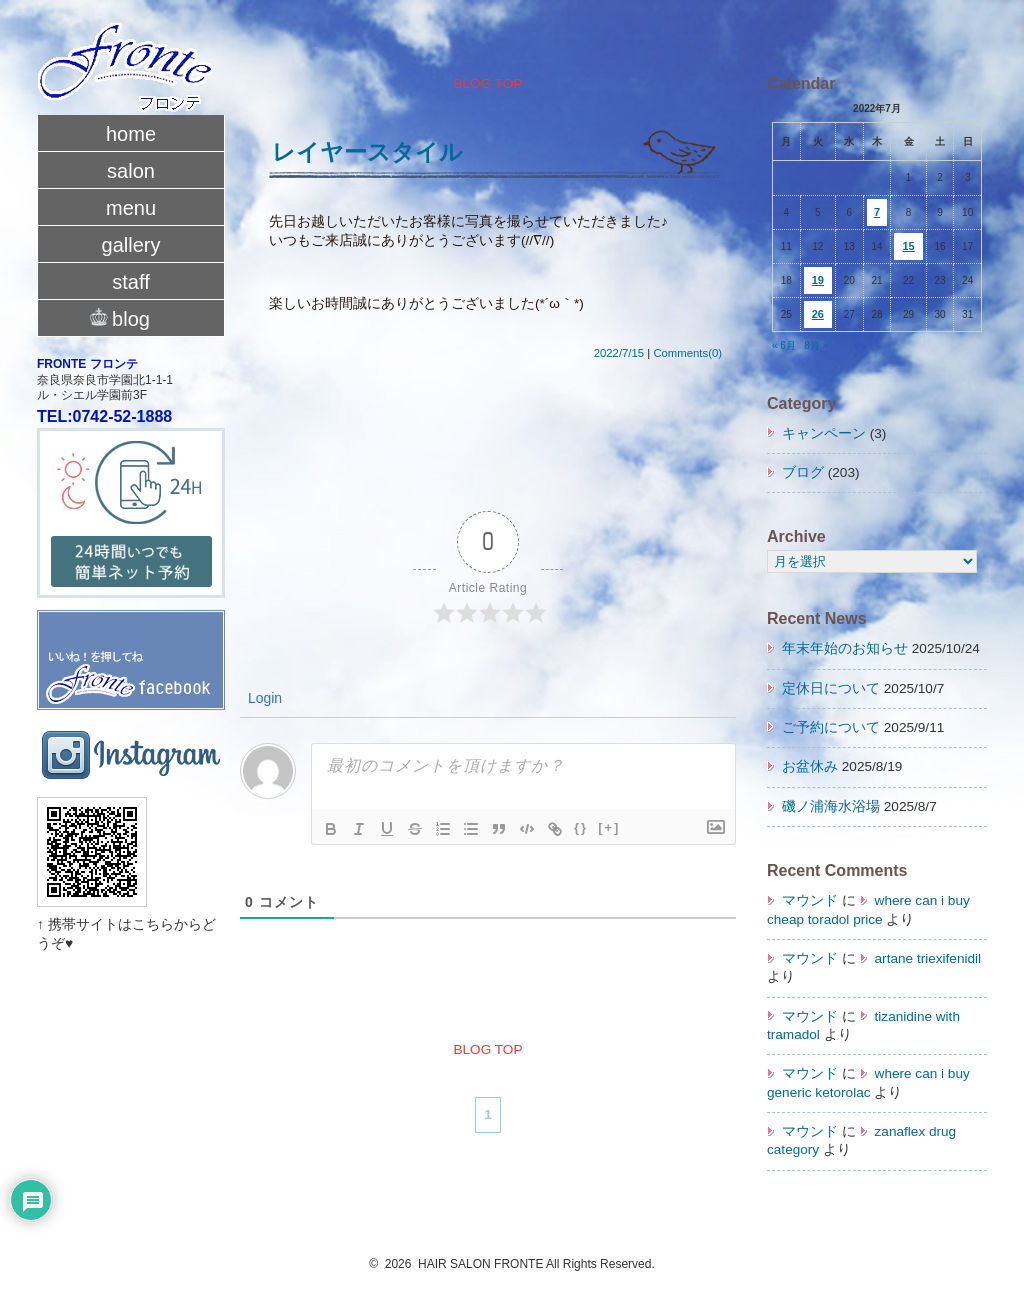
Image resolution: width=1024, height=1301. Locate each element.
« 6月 (784, 345)
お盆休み (810, 766)
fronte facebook (131, 639)
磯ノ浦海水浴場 (831, 806)
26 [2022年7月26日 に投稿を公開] (818, 314)
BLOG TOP (487, 83)
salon (131, 171)
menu (131, 208)
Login (263, 698)
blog (131, 317)
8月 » (816, 345)
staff (130, 282)
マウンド (810, 900)
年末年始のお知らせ (845, 648)
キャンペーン (824, 433)
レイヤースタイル (367, 152)
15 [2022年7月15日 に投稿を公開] (908, 246)
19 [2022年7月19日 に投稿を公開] (818, 280)
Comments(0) (687, 353)
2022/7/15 (619, 353)
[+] (609, 827)
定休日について (831, 688)
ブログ (803, 472)
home (131, 134)
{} (581, 827)
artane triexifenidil (928, 958)
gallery (131, 245)
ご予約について (831, 727)
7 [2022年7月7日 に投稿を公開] (877, 212)
